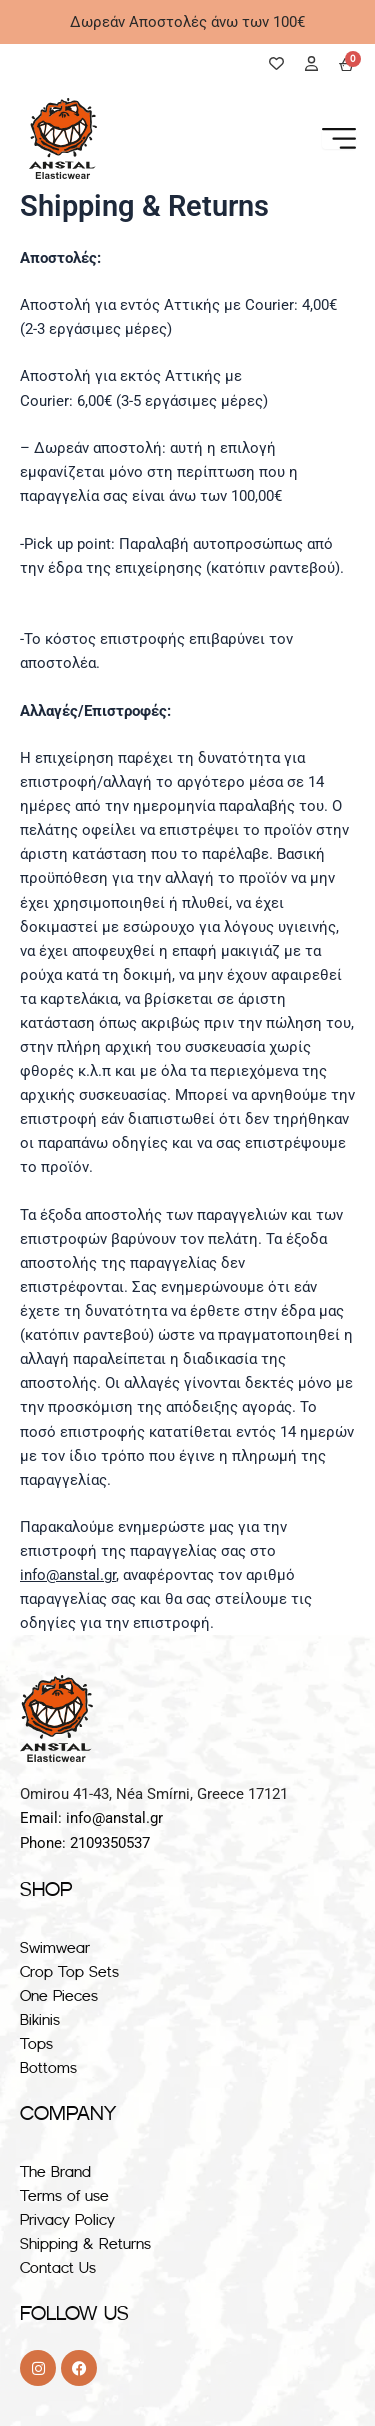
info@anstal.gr (68, 1575)
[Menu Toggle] (339, 138)
